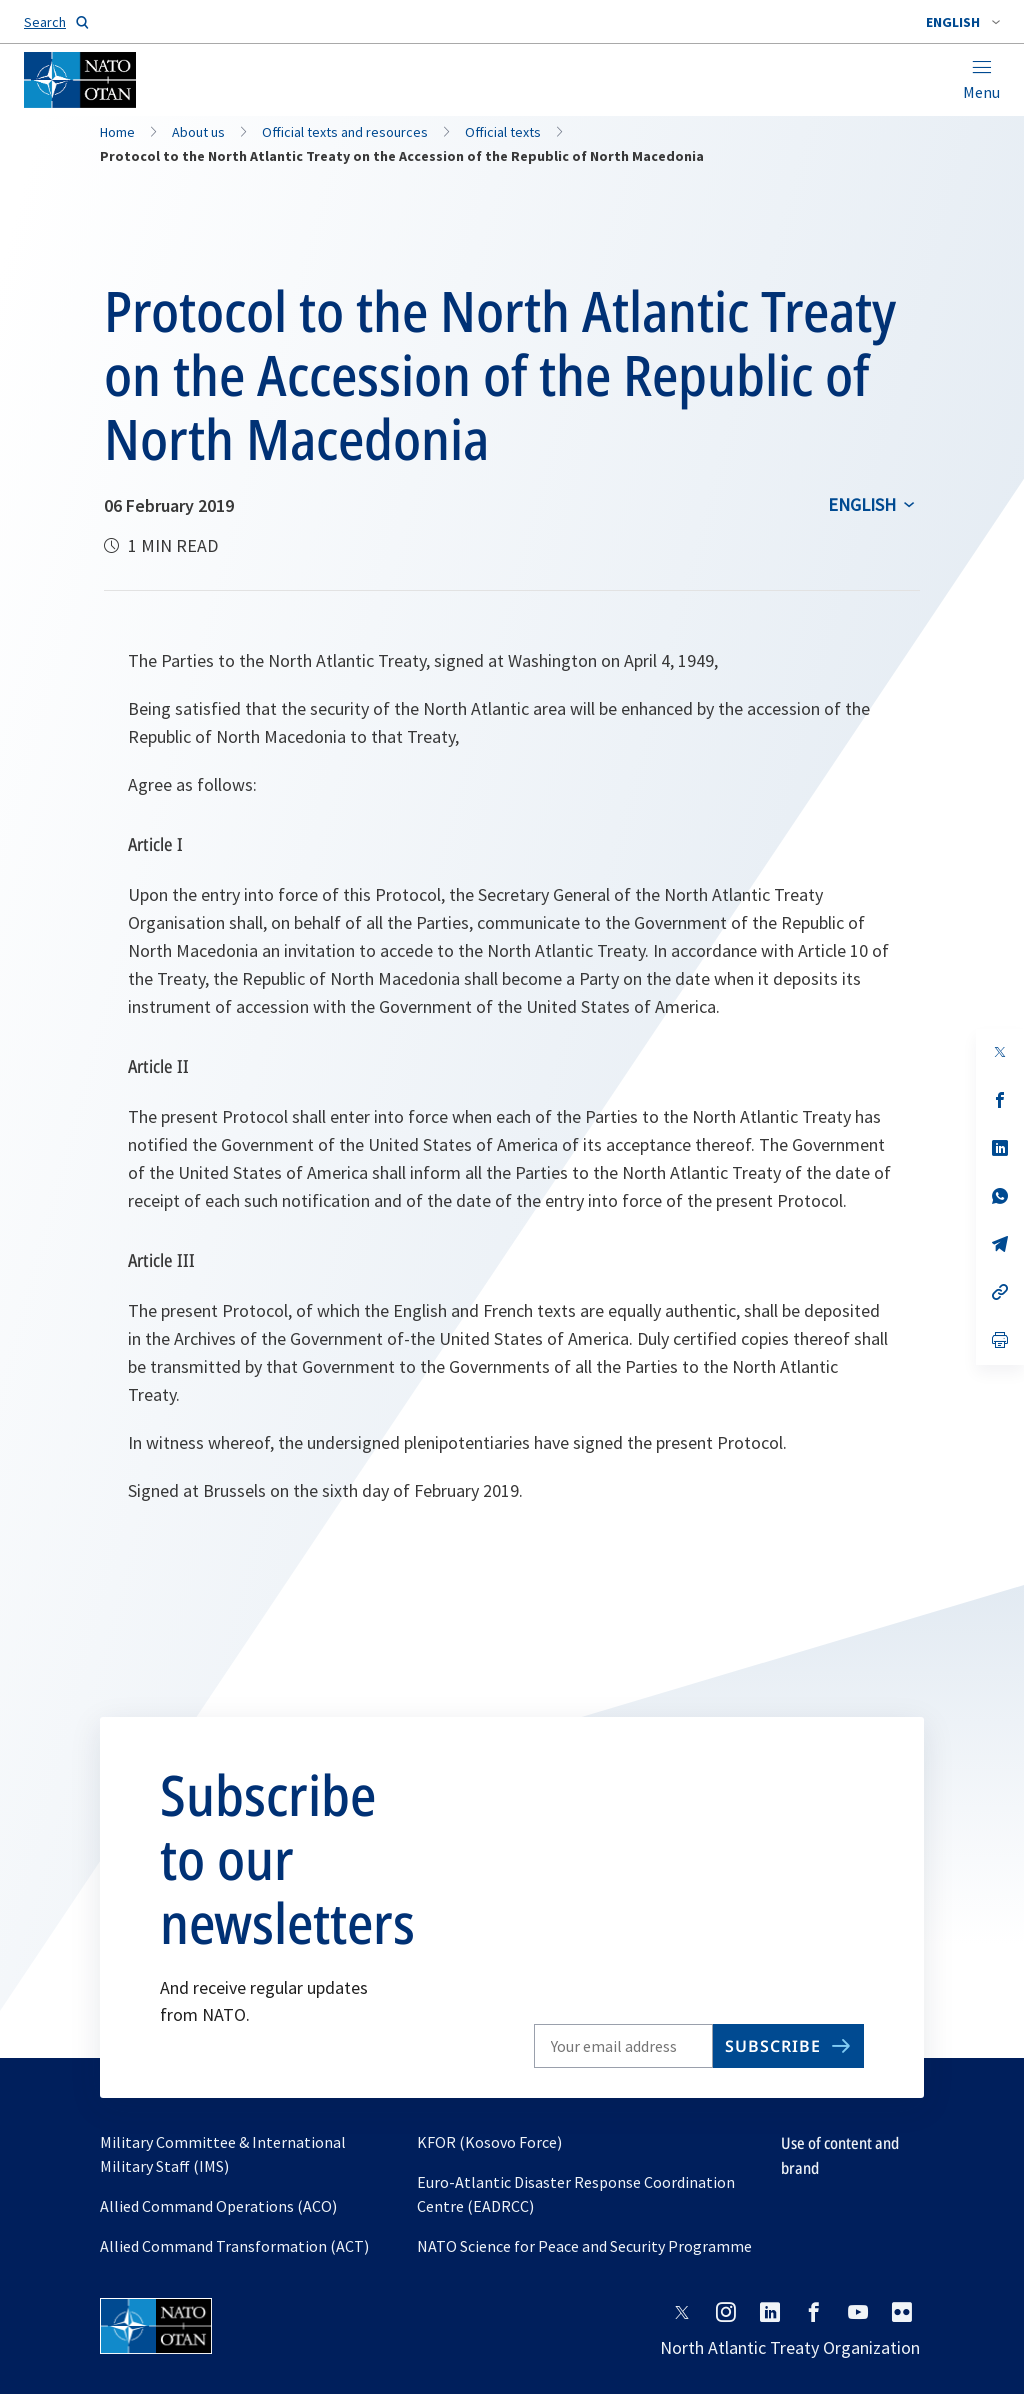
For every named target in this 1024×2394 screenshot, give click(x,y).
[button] (963, 22)
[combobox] (963, 22)
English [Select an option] (862, 504)
